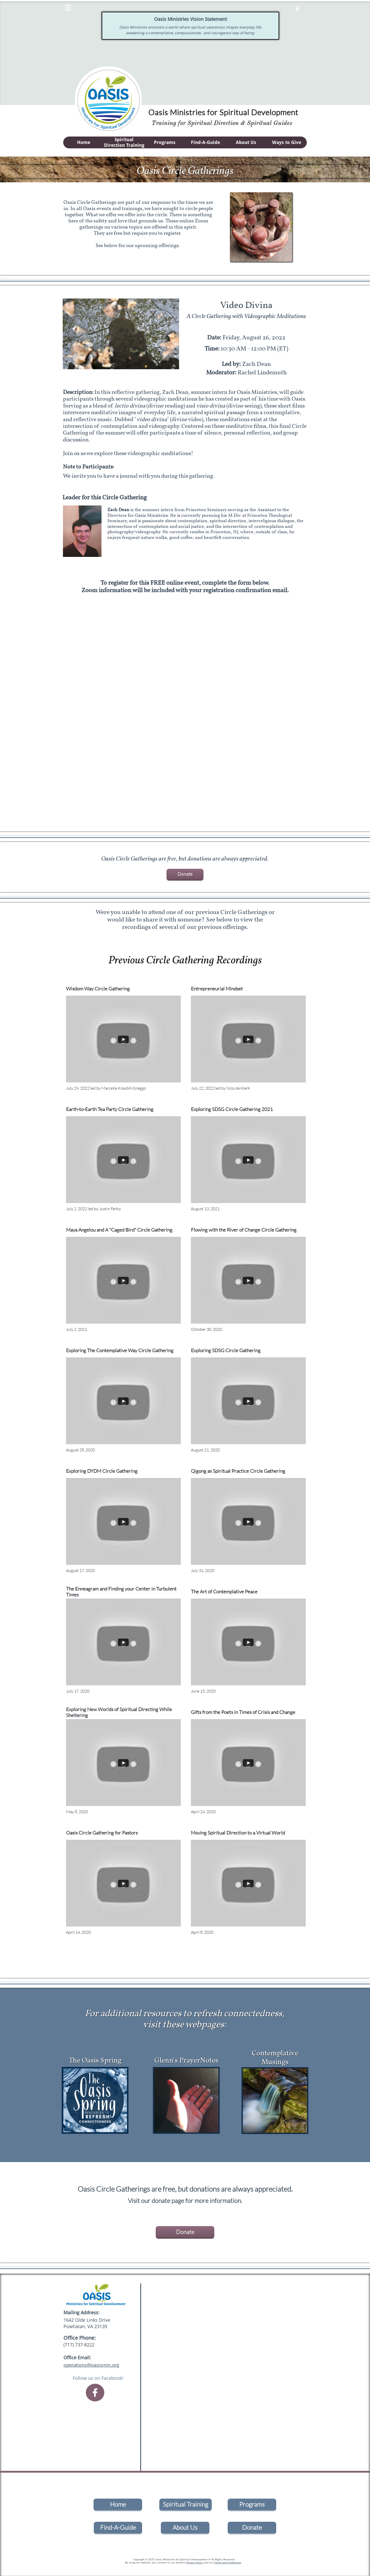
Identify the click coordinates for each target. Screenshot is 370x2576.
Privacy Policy (194, 2562)
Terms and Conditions (227, 2562)
